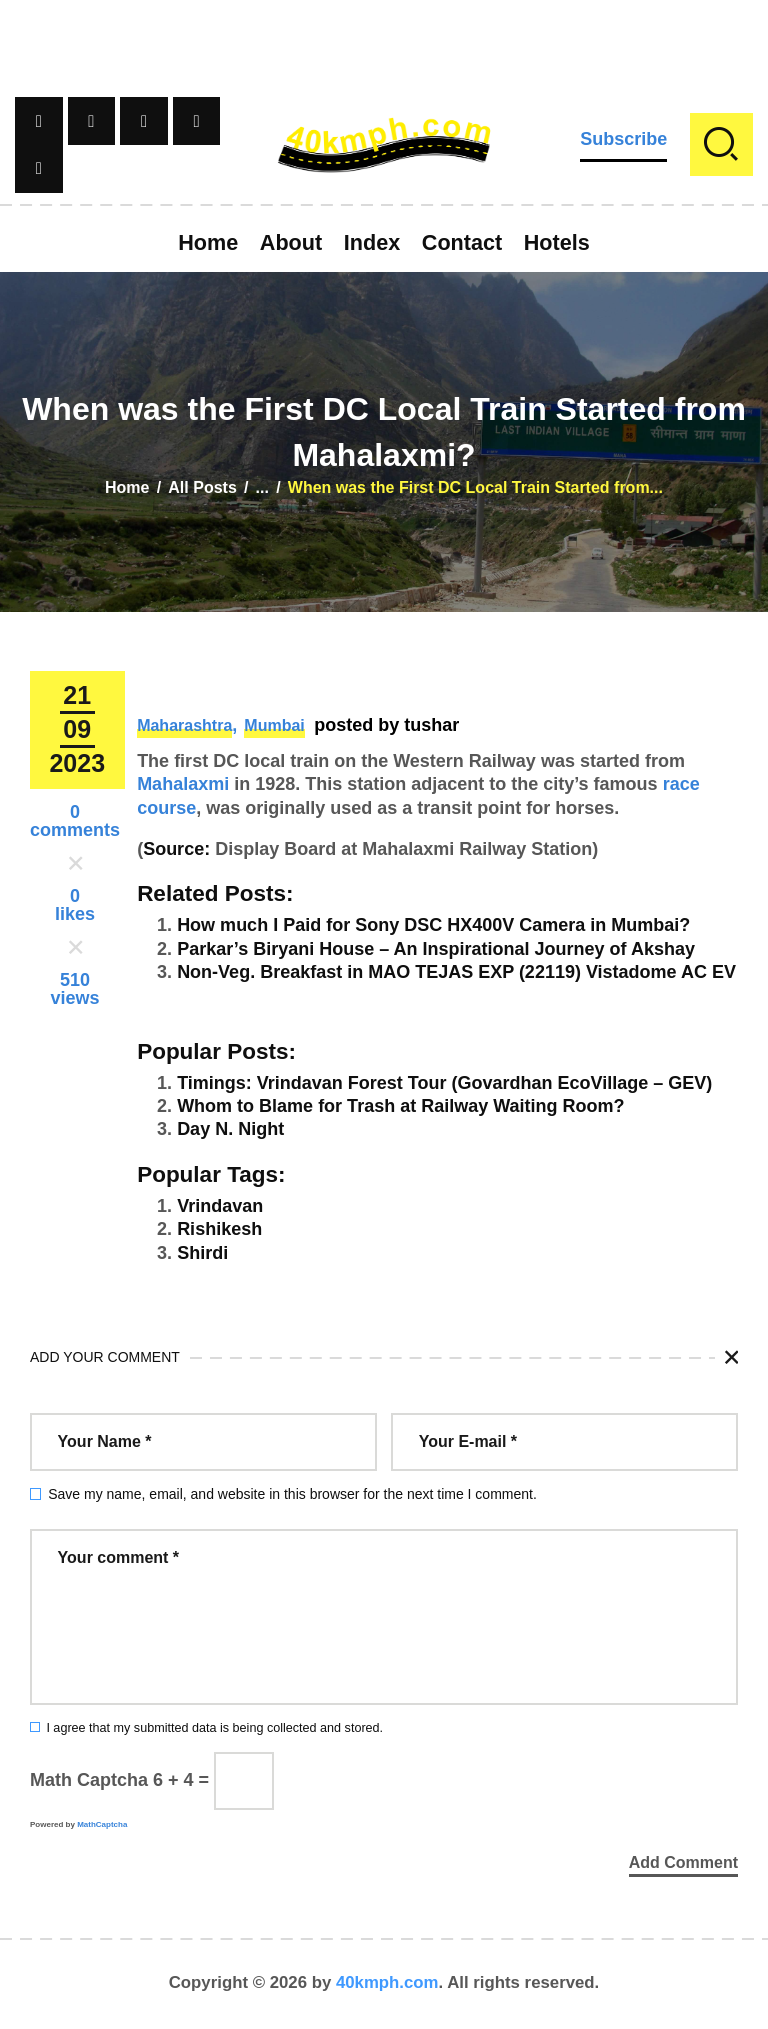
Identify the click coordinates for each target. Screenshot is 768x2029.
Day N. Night (230, 1129)
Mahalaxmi (183, 784)
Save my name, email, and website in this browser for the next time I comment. (292, 1494)
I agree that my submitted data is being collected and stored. (214, 1728)
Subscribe (623, 139)
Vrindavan (220, 1206)
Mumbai (274, 725)
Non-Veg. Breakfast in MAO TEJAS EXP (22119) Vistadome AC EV (456, 972)
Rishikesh (219, 1229)
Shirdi (202, 1253)
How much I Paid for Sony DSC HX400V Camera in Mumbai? (433, 925)
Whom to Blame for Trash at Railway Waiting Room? (400, 1106)
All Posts (202, 487)
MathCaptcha (102, 1824)
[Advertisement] (384, 45)
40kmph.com (387, 1983)
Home (127, 487)
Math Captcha (89, 1780)
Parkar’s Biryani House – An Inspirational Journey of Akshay (436, 949)
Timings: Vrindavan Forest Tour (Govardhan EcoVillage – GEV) (444, 1083)
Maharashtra (184, 725)
